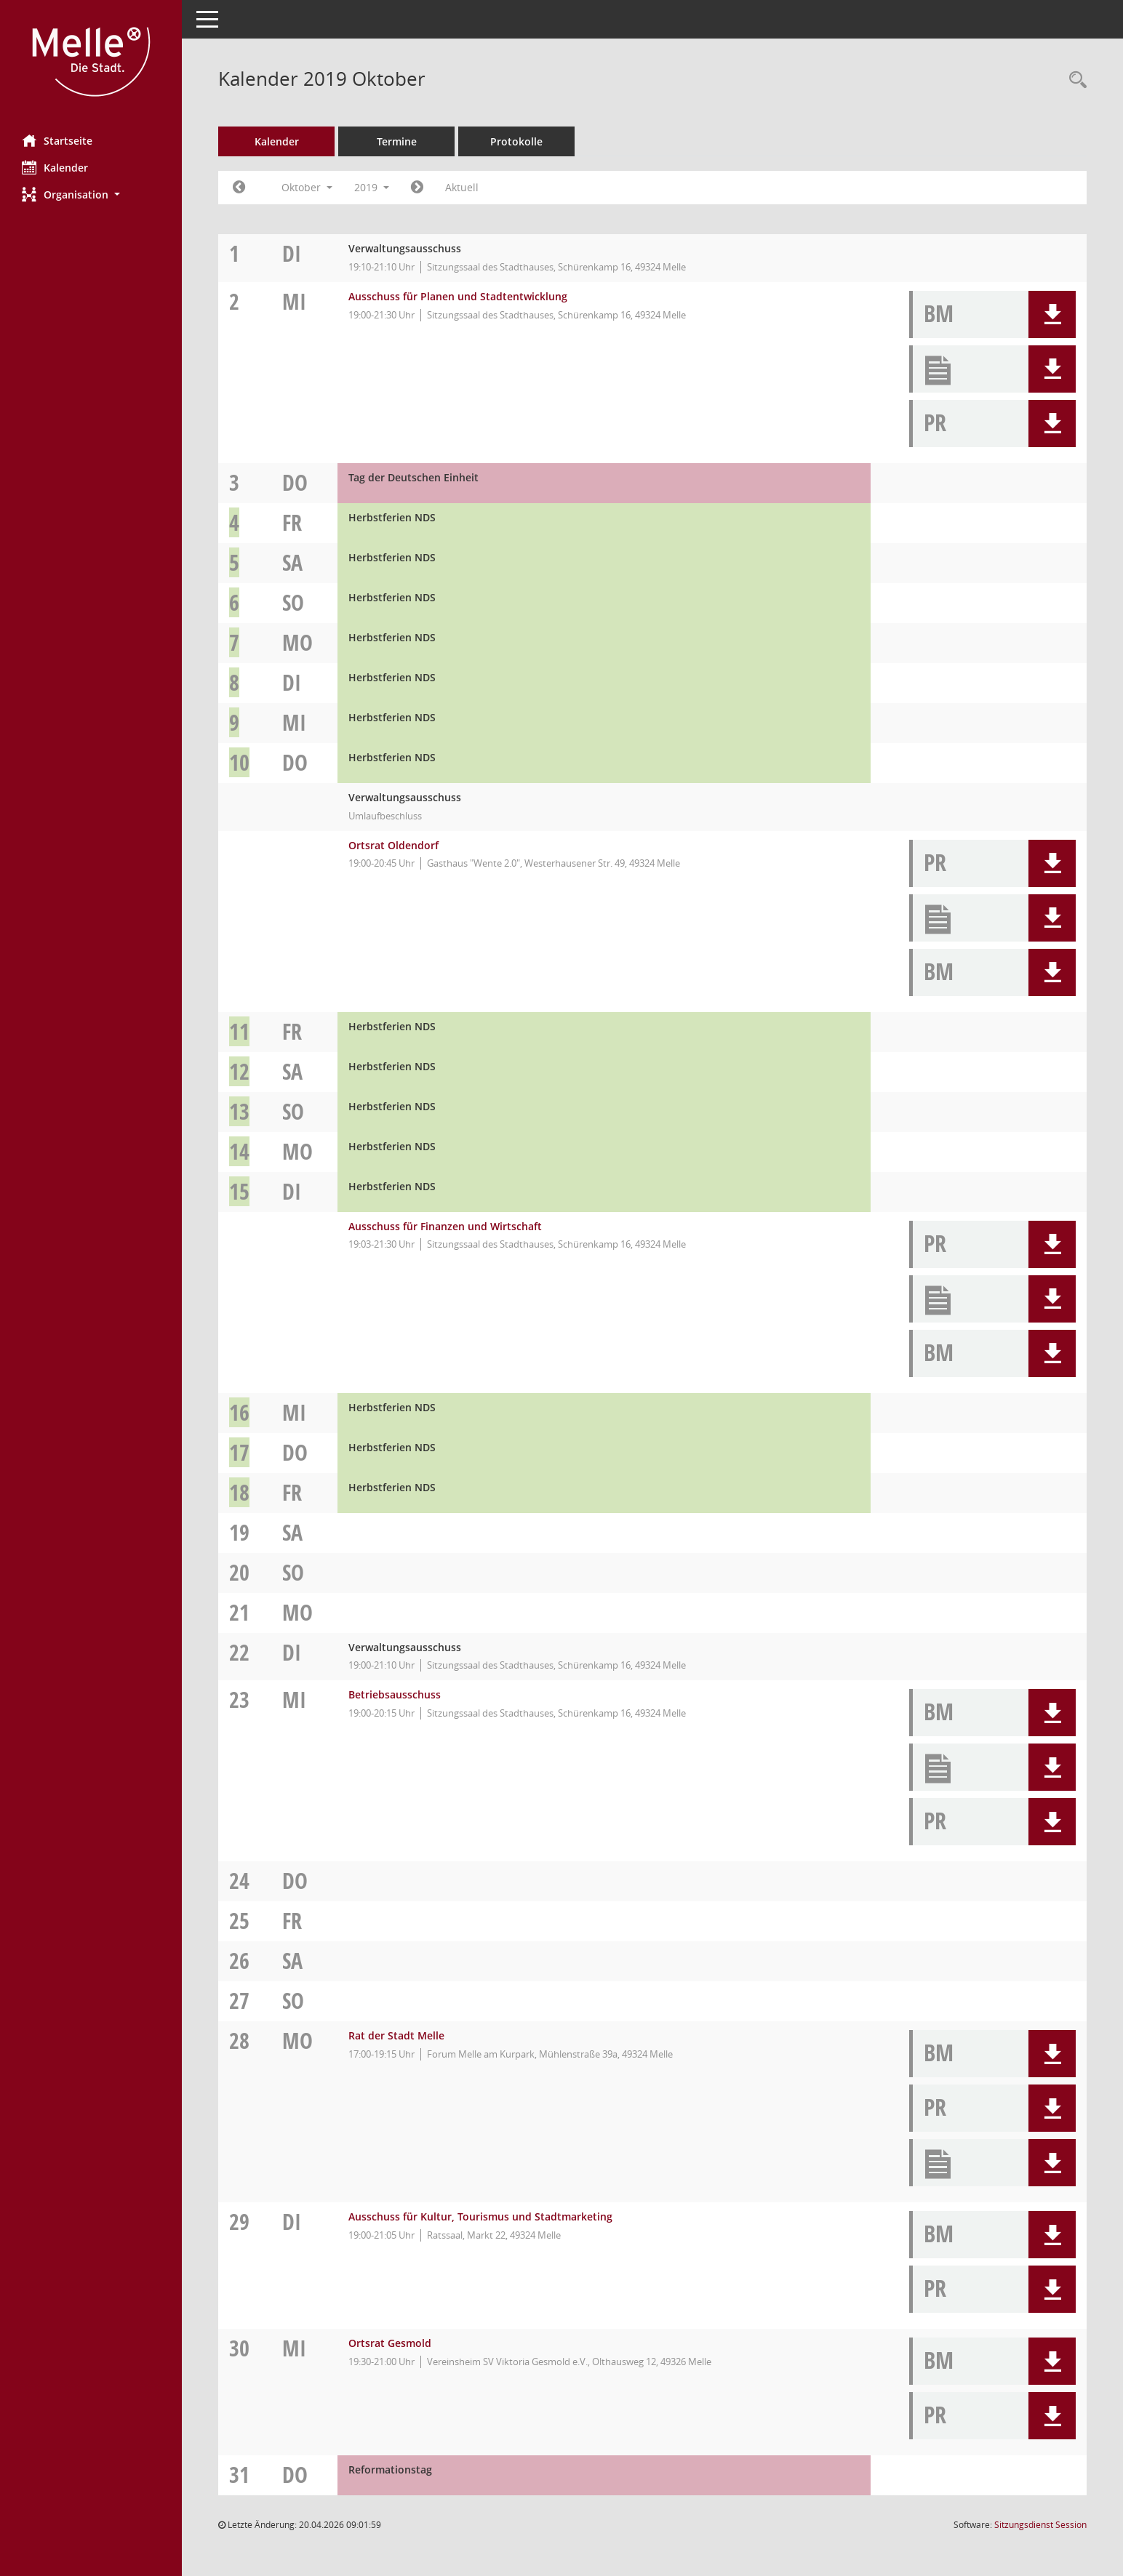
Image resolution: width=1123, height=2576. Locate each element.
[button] (91, 194)
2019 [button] (371, 187)
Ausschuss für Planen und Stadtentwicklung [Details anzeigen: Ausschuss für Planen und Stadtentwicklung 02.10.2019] (457, 296)
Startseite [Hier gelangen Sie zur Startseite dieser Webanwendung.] (57, 140)
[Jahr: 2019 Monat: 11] (417, 187)
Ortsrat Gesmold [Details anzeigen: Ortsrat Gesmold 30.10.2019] (389, 2343)
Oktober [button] (306, 187)
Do (295, 482)
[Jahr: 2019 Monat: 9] (239, 187)
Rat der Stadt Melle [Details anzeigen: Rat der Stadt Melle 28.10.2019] (396, 2035)
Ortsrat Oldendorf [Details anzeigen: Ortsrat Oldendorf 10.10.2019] (393, 845)
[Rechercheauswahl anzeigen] (1074, 80)
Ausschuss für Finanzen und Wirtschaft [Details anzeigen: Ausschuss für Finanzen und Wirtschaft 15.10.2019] (445, 1226)
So (293, 602)
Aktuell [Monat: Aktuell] (462, 187)
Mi (294, 301)
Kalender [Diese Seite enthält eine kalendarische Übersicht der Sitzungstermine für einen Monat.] (55, 167)
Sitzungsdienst (1040, 2525)
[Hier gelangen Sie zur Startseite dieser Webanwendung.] (91, 61)
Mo (297, 642)
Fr (292, 522)
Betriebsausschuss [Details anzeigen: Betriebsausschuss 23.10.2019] (394, 1694)
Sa (292, 562)
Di (291, 253)
